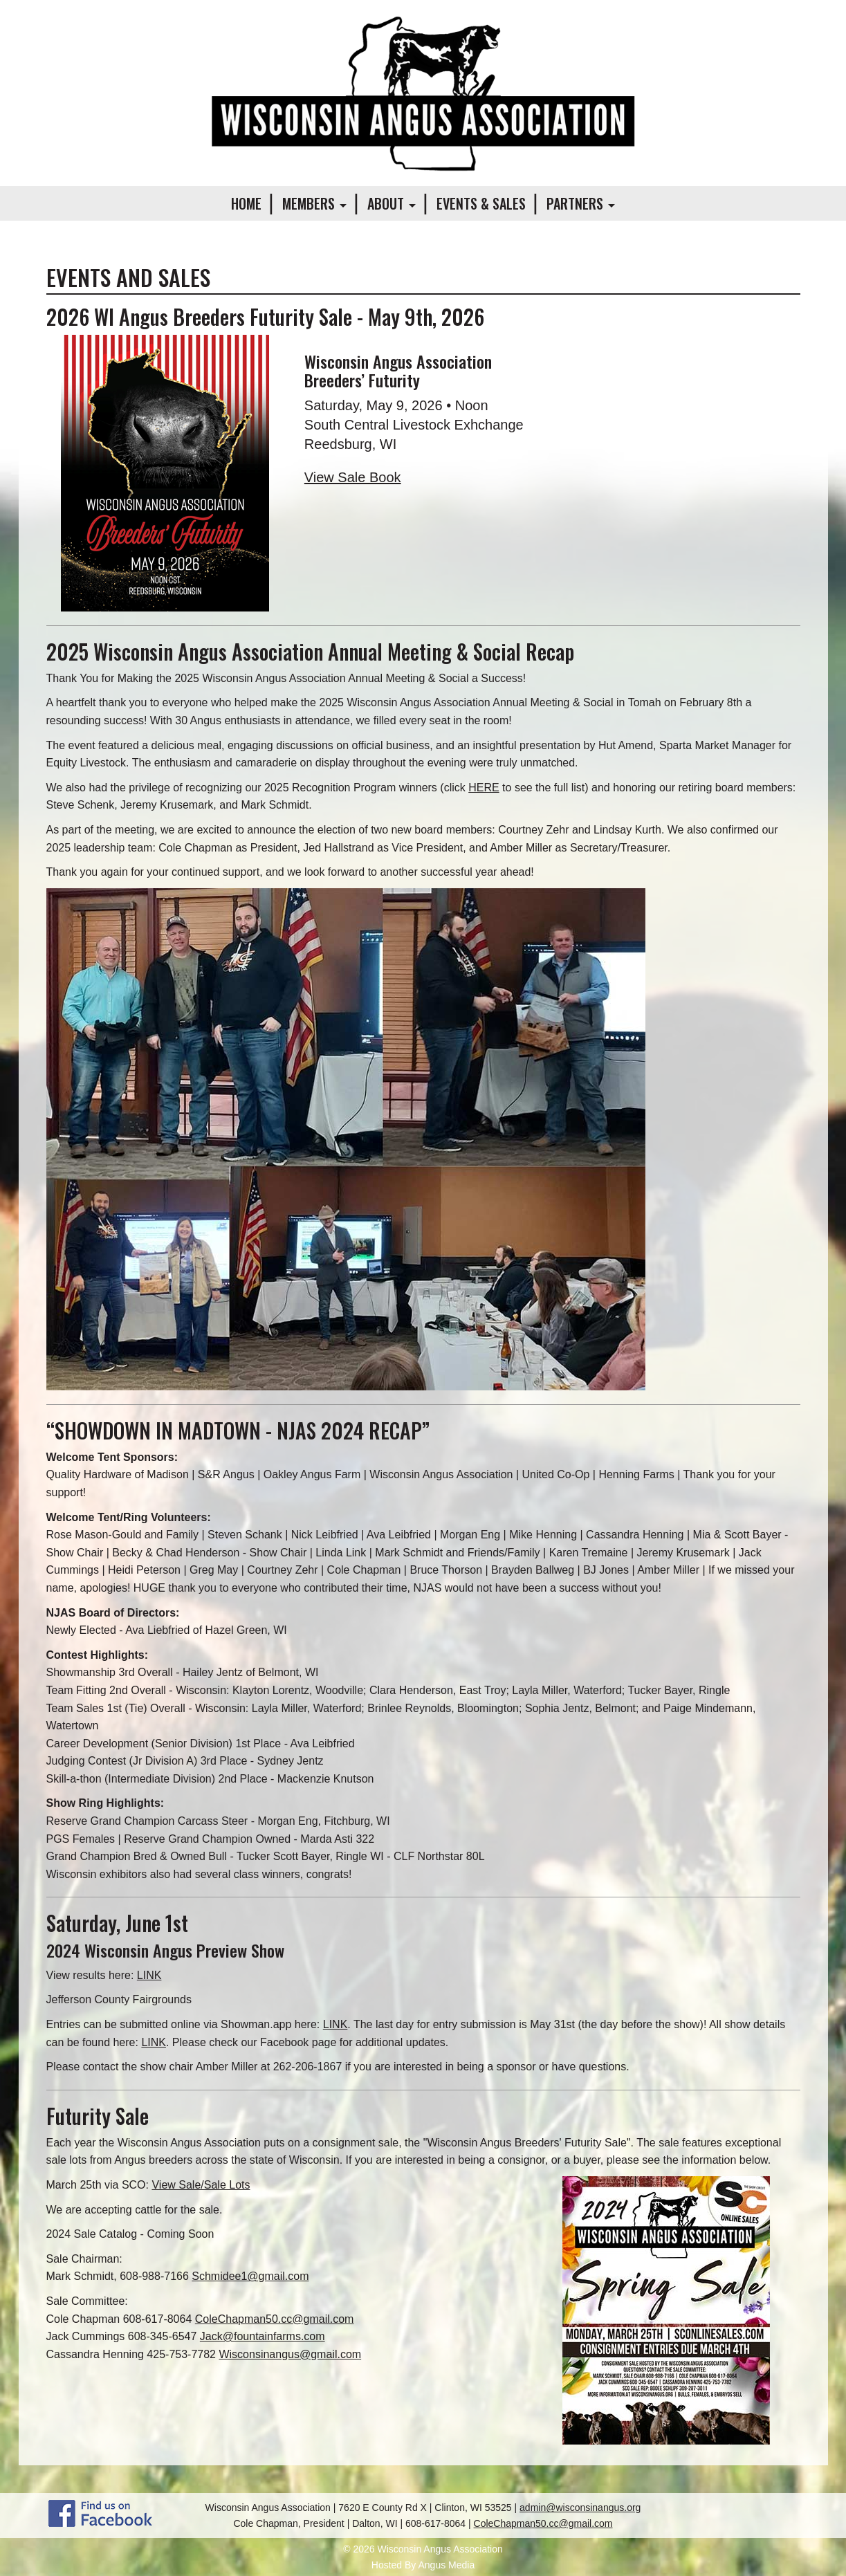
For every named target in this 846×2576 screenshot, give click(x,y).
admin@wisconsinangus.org (580, 2507)
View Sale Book (352, 477)
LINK (149, 1975)
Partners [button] (580, 203)
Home (246, 203)
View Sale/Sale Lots (200, 2185)
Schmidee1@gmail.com (250, 2276)
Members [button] (314, 203)
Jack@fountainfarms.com (262, 2336)
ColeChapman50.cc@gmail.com (274, 2319)
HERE (483, 787)
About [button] (391, 203)
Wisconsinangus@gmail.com (290, 2354)
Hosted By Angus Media (423, 2564)
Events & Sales (481, 203)
